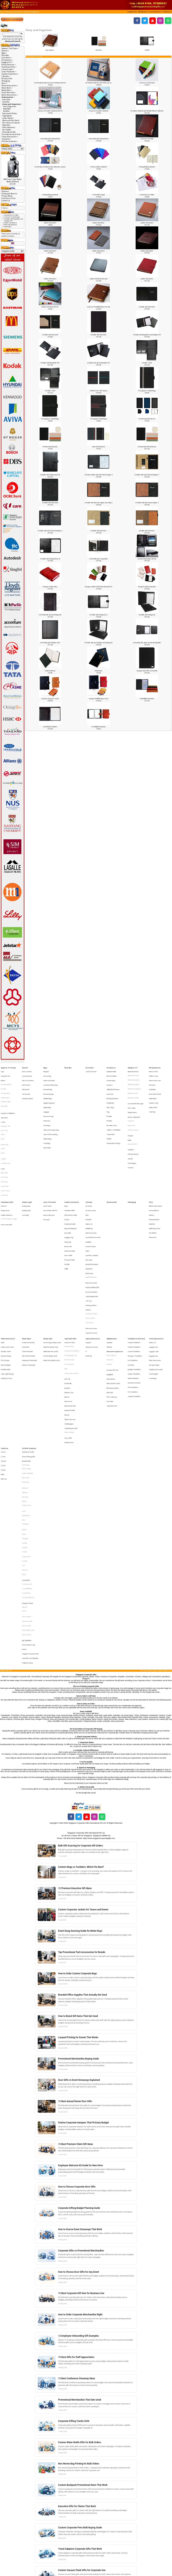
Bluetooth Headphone (134, 1083)
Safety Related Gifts (92, 1234)
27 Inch (3, 1360)
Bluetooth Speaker (133, 1090)
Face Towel (4, 1147)
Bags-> (4, 53)
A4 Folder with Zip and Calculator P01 (98, 363)
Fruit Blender (110, 1093)
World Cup (89, 1279)
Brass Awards (27, 1070)
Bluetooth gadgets (133, 1080)
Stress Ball (67, 1338)
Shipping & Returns (9, 194)
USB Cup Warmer (133, 1130)
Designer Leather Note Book (147, 587)
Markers (151, 1176)
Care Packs (90, 1067)
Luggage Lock (153, 1273)
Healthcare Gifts (7, 1166)
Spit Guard (4, 1103)
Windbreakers (5, 1090)
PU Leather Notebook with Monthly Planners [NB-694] (147, 111)
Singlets (3, 1134)
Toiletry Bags (47, 1118)
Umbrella (4, 1347)
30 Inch (3, 1363)
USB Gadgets (132, 1136)
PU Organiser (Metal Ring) (99, 419)
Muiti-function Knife (70, 1315)
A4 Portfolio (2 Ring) (98, 195)
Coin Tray (67, 1296)
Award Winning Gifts (28, 1354)
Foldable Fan (89, 1186)
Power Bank (26, 1266)
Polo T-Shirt (4, 1113)
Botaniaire (25, 1377)
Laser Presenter (49, 1166)
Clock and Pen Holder (70, 1176)
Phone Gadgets (6, 1286)
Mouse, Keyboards (134, 1103)
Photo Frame (89, 1218)
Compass (89, 1270)
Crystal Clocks (26, 1452)
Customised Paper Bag (50, 1080)
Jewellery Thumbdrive (134, 1289)
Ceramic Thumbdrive (134, 1270)
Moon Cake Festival (155, 1086)
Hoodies (3, 1083)
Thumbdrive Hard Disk (136, 1266)
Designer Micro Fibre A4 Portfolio (147, 671)
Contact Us (6, 200)
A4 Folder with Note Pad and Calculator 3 (50, 531)
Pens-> (4, 83)
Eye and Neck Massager (136, 1093)
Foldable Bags (47, 1090)
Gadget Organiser (49, 1093)
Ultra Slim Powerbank (28, 1279)
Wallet (66, 1214)
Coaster (66, 1179)
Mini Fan (66, 1309)
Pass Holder (68, 1205)
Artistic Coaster (69, 1273)
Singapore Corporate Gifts (30, 1496)
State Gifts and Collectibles (30, 1499)
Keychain (67, 1302)
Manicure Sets (69, 1305)
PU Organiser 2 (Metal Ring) (50, 419)
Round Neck (4, 1123)
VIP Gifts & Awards (29, 1347)
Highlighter (7, 116)
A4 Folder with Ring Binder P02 (50, 363)
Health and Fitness (7, 1176)
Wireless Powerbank (28, 1286)
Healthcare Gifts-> (9, 67)
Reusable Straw (112, 1109)
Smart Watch (89, 1254)
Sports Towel (5, 1157)
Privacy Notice (7, 196)
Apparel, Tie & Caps (8, 1067)
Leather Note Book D (147, 251)
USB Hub (130, 1140)
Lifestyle (89, 1166)
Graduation (152, 1083)
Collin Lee (24, 1463)
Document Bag (47, 1083)
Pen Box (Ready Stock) (50, 1279)
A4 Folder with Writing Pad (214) (50, 559)
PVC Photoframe (69, 1282)
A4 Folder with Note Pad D (50, 335)
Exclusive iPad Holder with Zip (147, 559)
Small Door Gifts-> (9, 92)
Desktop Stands (6, 1276)
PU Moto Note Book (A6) (50, 447)
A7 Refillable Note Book (98, 727)
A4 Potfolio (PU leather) (50, 727)
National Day (153, 1090)
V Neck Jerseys (5, 1137)
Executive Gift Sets (9, 113)
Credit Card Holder (70, 1183)
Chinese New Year (155, 1077)
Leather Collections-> (10, 74)
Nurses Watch (90, 1250)
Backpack (46, 1070)
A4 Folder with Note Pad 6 (50, 503)
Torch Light (25, 1176)
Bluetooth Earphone (134, 1077)
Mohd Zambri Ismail (28, 1479)
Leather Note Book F (50, 251)
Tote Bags (25, 1403)
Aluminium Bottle (111, 1070)
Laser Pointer (47, 1170)
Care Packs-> (7, 58)
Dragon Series (26, 1390)
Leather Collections (71, 1166)
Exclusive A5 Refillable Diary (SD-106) (98, 307)
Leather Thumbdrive (134, 1292)
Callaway (24, 1380)
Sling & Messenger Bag (51, 1112)
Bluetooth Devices (133, 1070)
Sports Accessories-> (10, 95)
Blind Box (5, 55)
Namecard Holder (69, 1202)
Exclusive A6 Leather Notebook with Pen (50, 111)
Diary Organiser (49, 49)
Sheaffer (25, 1420)
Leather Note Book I (98, 223)
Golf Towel (4, 1150)
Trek (23, 1433)
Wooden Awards (27, 1090)
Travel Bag (46, 1122)
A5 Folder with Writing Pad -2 (98, 615)
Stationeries (17, 12)
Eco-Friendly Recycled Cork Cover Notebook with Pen (50, 83)
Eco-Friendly (68, 1299)
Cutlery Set (89, 1183)
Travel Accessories (156, 1266)
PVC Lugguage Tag (70, 1279)
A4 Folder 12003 (147, 363)
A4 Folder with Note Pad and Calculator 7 (146, 475)
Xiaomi (24, 1439)
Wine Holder (47, 1125)
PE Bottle (109, 1105)
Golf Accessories (91, 1189)
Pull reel (66, 1322)
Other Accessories (155, 1282)
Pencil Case (46, 1105)
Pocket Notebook (50, 671)
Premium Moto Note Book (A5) (147, 447)
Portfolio (147, 49)
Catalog (8, 12)
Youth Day (152, 1099)
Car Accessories (91, 1173)
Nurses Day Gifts (6, 1183)
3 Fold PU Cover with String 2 (98, 391)
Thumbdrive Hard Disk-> (12, 134)
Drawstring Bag (48, 1086)
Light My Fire (26, 1397)
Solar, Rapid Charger (7, 1292)
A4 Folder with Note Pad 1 (147, 531)
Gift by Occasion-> (9, 65)
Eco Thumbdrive (133, 1282)
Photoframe (25, 1373)
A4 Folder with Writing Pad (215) (50, 475)
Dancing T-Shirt (5, 1110)
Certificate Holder (69, 1173)
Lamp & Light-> (8, 69)
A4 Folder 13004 (50, 391)
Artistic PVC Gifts (69, 1270)
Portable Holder (5, 1289)
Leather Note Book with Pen (50, 307)
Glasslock (25, 1383)
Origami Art (89, 1214)
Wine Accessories (91, 1257)
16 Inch (3, 1350)
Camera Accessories (7, 1273)
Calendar (6, 102)
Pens (151, 1166)
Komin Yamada (26, 1476)
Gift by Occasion (154, 1067)
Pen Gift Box (153, 1189)
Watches (88, 1244)
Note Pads (6, 125)
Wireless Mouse (133, 1113)
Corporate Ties (5, 1073)
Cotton (3, 1116)
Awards (25, 1067)
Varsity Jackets (5, 1086)
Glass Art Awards (28, 1077)
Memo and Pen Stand (10, 120)
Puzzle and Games (92, 1231)
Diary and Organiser (31, 12)
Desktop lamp (26, 1170)
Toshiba (24, 1429)
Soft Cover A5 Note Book (147, 83)
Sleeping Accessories (156, 1289)
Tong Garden (26, 1426)
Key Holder (67, 1189)
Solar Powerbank (27, 1276)
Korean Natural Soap (28, 1490)
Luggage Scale (153, 1276)
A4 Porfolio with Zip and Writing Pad (50, 615)
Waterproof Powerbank (29, 1282)
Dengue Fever (5, 1173)
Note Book (98, 49)
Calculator (6, 99)
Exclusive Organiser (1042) (50, 699)
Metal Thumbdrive (133, 1295)
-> (8, 97)
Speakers (131, 1127)
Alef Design (25, 1360)
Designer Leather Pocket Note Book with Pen (98, 587)
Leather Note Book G (147, 223)
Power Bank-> (7, 88)
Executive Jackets (6, 1080)
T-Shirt (3, 1107)
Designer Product (27, 1459)
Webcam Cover (69, 1342)
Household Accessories (93, 1192)
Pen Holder (6, 130)
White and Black (69, 1334)
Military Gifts (7, 78)
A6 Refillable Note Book (147, 699)
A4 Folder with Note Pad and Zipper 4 (146, 503)
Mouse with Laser (49, 1176)
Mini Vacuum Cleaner (11, 123)
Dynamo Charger (6, 1279)
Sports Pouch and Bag (50, 1115)
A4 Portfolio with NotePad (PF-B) (50, 139)
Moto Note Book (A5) (98, 447)
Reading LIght (26, 1173)
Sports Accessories (93, 1266)
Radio (129, 1120)
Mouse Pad (131, 1109)
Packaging (6, 81)
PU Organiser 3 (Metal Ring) (147, 391)
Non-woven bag (48, 1102)
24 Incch (3, 1357)
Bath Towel (4, 1144)
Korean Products (91, 1198)
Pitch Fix (24, 1407)
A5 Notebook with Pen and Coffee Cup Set (98, 83)
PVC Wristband (69, 1286)
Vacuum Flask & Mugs (113, 1122)
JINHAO (24, 1386)
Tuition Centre (153, 1096)
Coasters (110, 1080)
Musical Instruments (92, 1211)
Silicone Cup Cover (70, 1325)
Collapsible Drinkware (113, 1083)
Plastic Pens (153, 1192)
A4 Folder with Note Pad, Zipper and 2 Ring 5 (98, 503)
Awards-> (5, 51)
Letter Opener (8, 118)
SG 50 (24, 1466)
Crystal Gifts (26, 1443)
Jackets (3, 1077)
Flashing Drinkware (112, 1090)
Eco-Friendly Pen (154, 1173)
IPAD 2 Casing (26, 1363)
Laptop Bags (47, 1096)
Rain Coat (4, 1370)
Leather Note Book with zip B (98, 279)
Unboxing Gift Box (91, 1241)
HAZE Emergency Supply (9, 1179)
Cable (2, 1270)
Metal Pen (152, 1183)
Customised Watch (91, 1247)
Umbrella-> (6, 139)
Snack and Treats (91, 1070)
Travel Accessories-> (10, 137)
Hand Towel (4, 1154)
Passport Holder (69, 1208)
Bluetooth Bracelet (133, 1073)
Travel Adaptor (153, 1292)
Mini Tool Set (68, 1312)
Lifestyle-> (6, 76)
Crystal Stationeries (28, 1456)
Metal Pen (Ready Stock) (50, 1273)
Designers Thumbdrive (135, 1279)
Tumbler (109, 1118)
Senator (24, 1416)
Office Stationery (8, 127)
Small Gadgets (69, 1328)
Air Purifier (89, 1170)
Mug (108, 1099)
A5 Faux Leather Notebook (98, 167)
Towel (3, 1141)
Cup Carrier (110, 1086)
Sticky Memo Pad (8, 132)
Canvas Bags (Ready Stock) (52, 1270)
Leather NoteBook (27, 1367)
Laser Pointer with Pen (50, 1173)
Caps (2, 1070)
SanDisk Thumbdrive (134, 1308)
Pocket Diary (98, 671)
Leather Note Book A (147, 279)
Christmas (152, 1080)
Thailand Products (27, 1502)
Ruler (66, 1289)
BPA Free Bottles (112, 1073)
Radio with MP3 (132, 1123)
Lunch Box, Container (92, 1205)
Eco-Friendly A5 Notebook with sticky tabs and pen (50, 167)
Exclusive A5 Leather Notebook (98, 111)
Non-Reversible (5, 1093)
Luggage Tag (68, 1192)
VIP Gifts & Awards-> (10, 141)
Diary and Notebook (70, 1186)
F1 (86, 1276)
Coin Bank (88, 1179)
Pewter (24, 1493)
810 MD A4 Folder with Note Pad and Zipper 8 (99, 475)
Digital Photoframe (91, 1221)
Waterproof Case (6, 1295)
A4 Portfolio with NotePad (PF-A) (98, 139)
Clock (87, 1176)
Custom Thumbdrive (134, 1276)
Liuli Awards (26, 1083)
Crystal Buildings (27, 1449)
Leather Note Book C (50, 279)
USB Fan (130, 1133)
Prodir (24, 1410)
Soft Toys (89, 1238)
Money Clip (67, 1195)
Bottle (2, 1367)
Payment (5, 191)
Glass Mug (110, 1096)
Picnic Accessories (91, 1225)
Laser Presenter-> (9, 71)
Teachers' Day (153, 1093)
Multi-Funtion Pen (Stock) (50, 1276)
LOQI (23, 1400)
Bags (45, 1067)
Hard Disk (131, 1286)
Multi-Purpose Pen (154, 1186)
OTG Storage (5, 1282)
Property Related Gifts (92, 1228)
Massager (89, 1208)
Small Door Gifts (70, 1266)
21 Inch (3, 1354)
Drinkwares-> (7, 60)
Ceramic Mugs (111, 1077)
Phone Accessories (8, 1266)
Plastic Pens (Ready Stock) (51, 1282)
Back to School (153, 1070)
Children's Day (153, 1073)
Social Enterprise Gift (70, 1331)
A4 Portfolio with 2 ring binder (98, 559)
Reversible (4, 1096)
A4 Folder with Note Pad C (98, 335)
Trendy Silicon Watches (71, 1292)
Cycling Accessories (92, 1273)
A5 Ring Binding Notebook (147, 167)
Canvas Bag (47, 1073)
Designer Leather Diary (50, 587)
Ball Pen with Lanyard (155, 1170)
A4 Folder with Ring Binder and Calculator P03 (147, 335)
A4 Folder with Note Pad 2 (98, 531)
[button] (132, 11)
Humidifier (89, 1195)
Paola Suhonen (26, 1483)
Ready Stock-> (7, 90)
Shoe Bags (46, 1109)
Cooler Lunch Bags (49, 1077)
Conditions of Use (8, 198)
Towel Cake (4, 1160)
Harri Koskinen (26, 1470)
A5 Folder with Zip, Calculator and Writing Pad (98, 643)
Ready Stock (47, 1266)
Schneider (25, 1413)
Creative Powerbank (28, 1270)
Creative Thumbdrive (134, 1273)
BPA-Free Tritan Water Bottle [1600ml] (12, 180)
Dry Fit (3, 1120)
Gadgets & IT (133, 1067)
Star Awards (26, 1086)
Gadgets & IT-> (7, 62)
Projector (130, 1116)
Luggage (46, 1099)
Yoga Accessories (92, 1261)
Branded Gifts (26, 1357)
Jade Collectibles (27, 1486)
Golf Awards (26, 1080)
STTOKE (24, 1423)
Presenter (46, 1179)
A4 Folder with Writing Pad (147, 615)
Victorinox (25, 1436)
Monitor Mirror (132, 1100)
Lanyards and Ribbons (8, 1100)
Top (1, 12)
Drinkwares (111, 1067)
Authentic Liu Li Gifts (28, 1350)
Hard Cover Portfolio (147, 139)
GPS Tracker (132, 1097)
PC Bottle (109, 1102)
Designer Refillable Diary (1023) (98, 699)
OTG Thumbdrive (133, 1302)
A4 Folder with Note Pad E (147, 307)
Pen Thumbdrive (133, 1305)
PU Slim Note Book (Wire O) (147, 419)
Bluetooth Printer (133, 1086)
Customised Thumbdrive (71, 1276)
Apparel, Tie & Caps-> (10, 48)
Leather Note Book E (98, 251)
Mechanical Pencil (154, 1179)
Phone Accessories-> (10, 85)
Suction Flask (111, 1115)
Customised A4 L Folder (147, 195)
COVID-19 (4, 1170)
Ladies (88, 1202)
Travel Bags (153, 1295)
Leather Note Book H (50, 223)
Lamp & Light (27, 1166)
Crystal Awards (27, 1073)
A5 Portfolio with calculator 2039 (50, 643)
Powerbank (25, 1273)
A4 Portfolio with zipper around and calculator (147, 643)
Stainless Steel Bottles (114, 1112)
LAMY (24, 1393)
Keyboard (131, 1106)
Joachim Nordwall (27, 1473)
